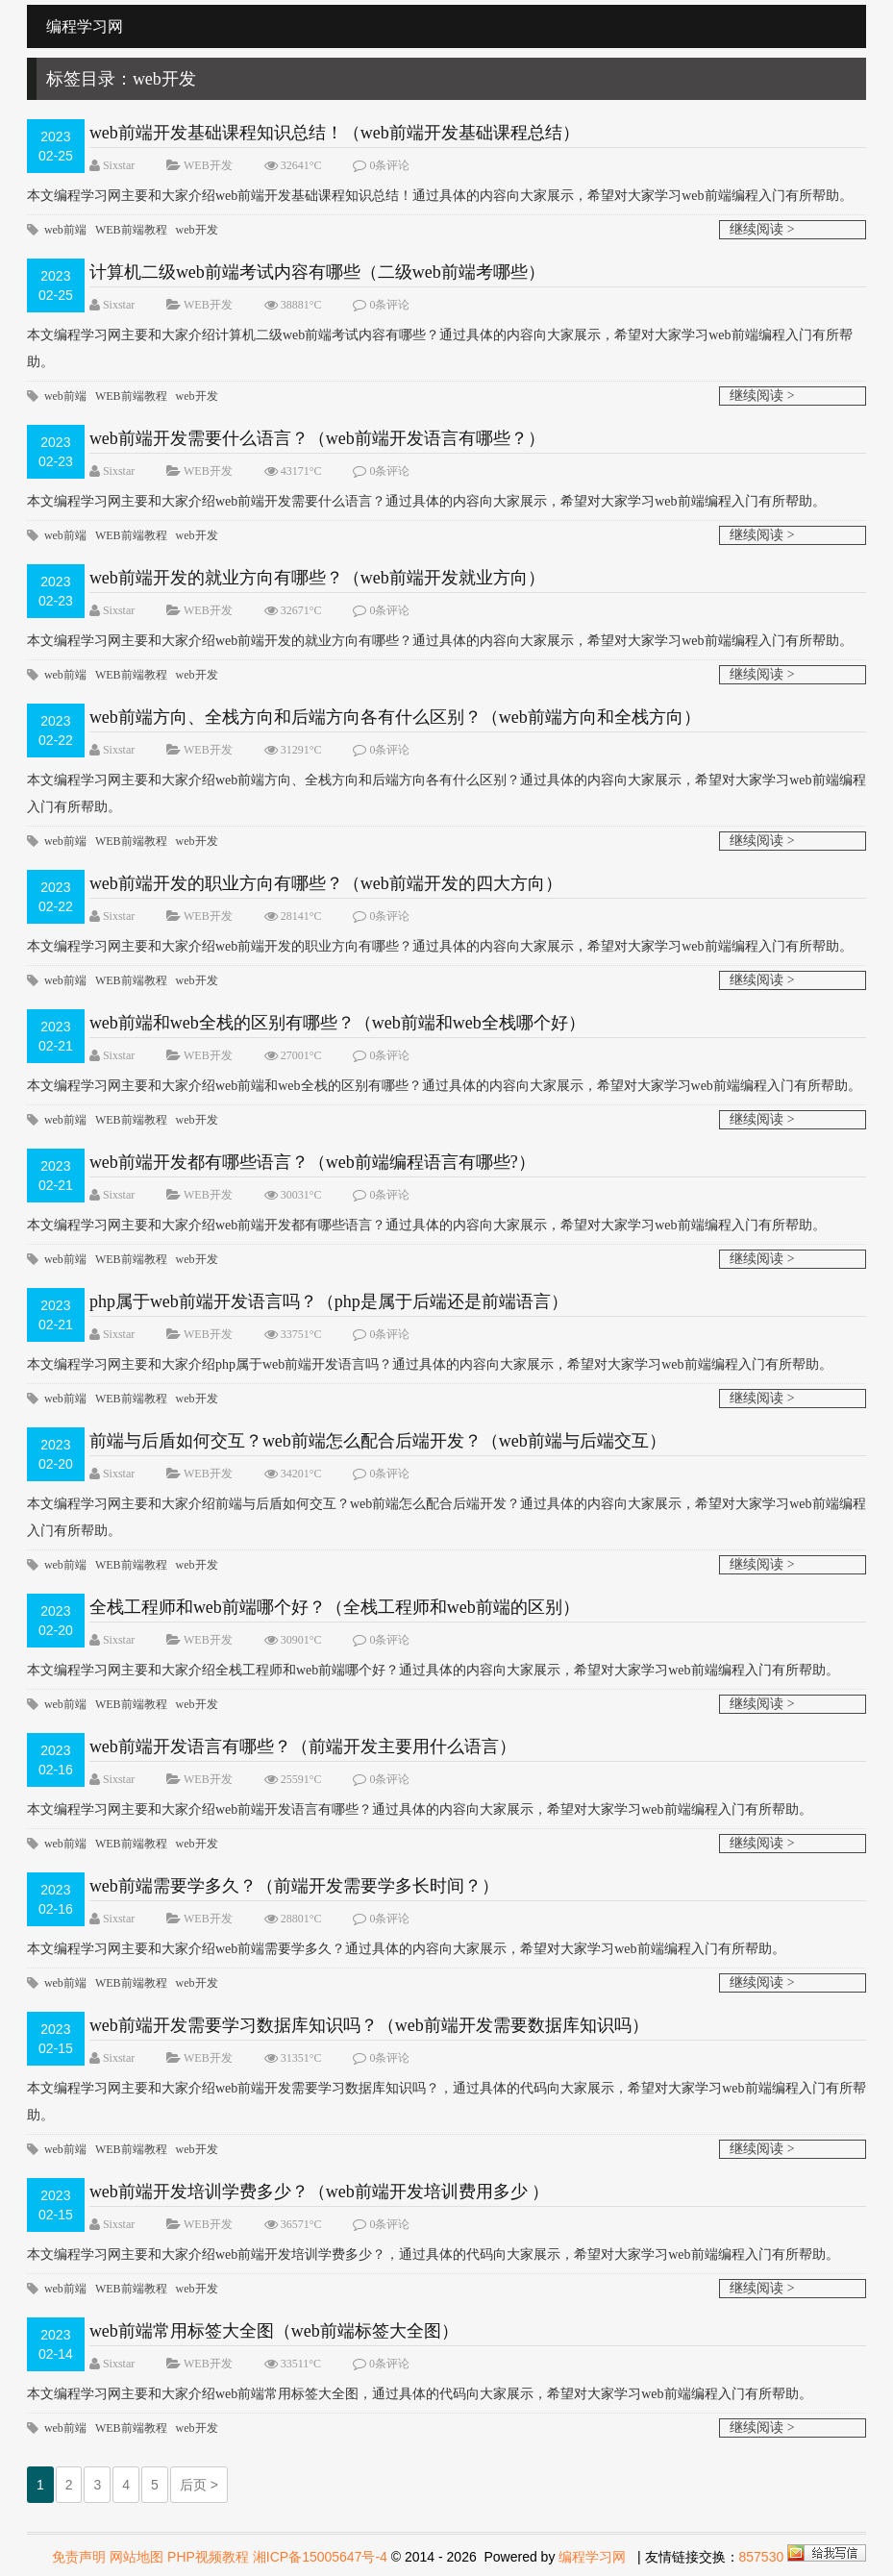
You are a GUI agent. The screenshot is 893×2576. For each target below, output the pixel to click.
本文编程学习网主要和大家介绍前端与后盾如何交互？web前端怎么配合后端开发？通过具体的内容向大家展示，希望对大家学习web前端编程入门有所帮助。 (446, 1517)
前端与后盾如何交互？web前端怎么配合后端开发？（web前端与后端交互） (377, 1440)
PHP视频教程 (208, 2556)
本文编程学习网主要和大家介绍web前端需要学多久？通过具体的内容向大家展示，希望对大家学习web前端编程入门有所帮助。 (406, 1949)
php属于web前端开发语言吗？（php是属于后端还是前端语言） (328, 1301)
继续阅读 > (762, 229)
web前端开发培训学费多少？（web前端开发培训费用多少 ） (319, 2191)
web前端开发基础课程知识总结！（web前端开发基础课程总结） (334, 132)
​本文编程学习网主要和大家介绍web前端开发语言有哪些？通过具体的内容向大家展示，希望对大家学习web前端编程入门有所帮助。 (419, 1809)
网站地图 (136, 2556)
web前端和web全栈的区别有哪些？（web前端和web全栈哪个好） (337, 1022)
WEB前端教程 (131, 229)
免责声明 (79, 2556)
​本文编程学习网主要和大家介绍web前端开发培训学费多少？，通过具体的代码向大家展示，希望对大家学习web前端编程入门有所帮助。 (433, 2254)
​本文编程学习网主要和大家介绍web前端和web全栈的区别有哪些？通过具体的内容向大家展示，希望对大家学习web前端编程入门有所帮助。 (444, 1085)
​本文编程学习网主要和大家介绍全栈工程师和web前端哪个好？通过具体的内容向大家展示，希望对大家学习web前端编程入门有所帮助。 (433, 1670)
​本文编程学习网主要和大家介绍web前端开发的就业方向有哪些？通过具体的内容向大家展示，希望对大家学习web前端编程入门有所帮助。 (440, 640)
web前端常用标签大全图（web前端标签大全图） (274, 2331)
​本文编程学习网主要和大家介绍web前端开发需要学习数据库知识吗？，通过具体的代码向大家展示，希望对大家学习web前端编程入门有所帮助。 (446, 2101)
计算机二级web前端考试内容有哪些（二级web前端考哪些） (317, 272)
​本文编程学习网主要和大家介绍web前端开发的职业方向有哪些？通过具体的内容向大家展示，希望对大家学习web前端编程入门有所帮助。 (440, 946)
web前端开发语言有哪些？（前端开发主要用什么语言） (302, 1746)
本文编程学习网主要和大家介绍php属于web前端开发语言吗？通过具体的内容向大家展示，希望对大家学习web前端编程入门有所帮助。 (429, 1364)
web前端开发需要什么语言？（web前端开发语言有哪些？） (317, 438)
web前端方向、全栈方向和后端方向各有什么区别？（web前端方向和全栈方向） (395, 717)
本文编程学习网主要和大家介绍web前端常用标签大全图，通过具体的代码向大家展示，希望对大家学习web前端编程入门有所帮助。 (419, 2394)
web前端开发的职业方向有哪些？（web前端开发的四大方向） (325, 883)
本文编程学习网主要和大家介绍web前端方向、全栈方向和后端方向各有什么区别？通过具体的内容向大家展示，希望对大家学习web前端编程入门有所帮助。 (446, 793)
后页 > (199, 2484)
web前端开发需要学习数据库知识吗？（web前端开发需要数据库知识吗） (369, 2025)
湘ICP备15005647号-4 (320, 2556)
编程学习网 (592, 2556)
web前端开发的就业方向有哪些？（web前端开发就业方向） (317, 577)
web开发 (197, 229)
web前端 (65, 229)
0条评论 (389, 165)
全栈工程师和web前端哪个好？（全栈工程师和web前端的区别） (334, 1607)
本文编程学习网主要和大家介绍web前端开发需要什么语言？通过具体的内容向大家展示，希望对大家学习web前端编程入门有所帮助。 (426, 501)
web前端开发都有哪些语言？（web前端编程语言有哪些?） (312, 1162)
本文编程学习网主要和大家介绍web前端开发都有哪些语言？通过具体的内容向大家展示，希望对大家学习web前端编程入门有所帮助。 (426, 1225)
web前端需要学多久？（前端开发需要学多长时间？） (294, 1885)
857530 (761, 2556)
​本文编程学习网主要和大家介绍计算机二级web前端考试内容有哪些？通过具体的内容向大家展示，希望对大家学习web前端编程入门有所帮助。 (440, 348)
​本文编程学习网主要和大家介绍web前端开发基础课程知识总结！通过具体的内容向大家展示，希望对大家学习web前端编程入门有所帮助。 (440, 195)
